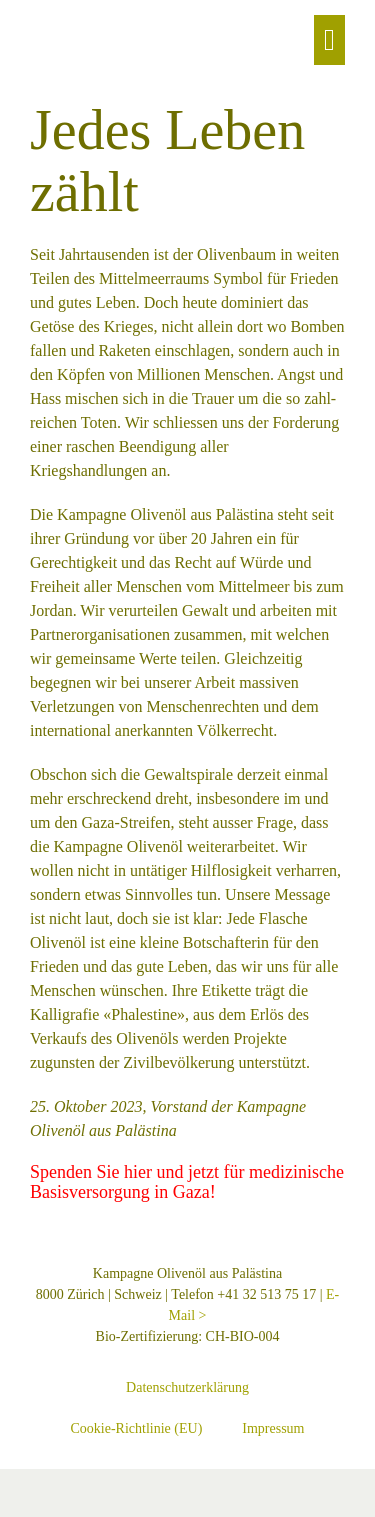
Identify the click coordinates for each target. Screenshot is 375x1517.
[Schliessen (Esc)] (54, 1486)
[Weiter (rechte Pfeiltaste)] (22, 1510)
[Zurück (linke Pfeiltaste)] (6, 1510)
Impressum (273, 1428)
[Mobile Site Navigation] (329, 40)
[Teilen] (38, 1486)
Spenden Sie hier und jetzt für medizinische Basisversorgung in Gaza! (187, 1182)
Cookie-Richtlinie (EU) (136, 1428)
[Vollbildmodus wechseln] (22, 1486)
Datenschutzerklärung (187, 1387)
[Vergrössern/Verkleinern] (6, 1486)
